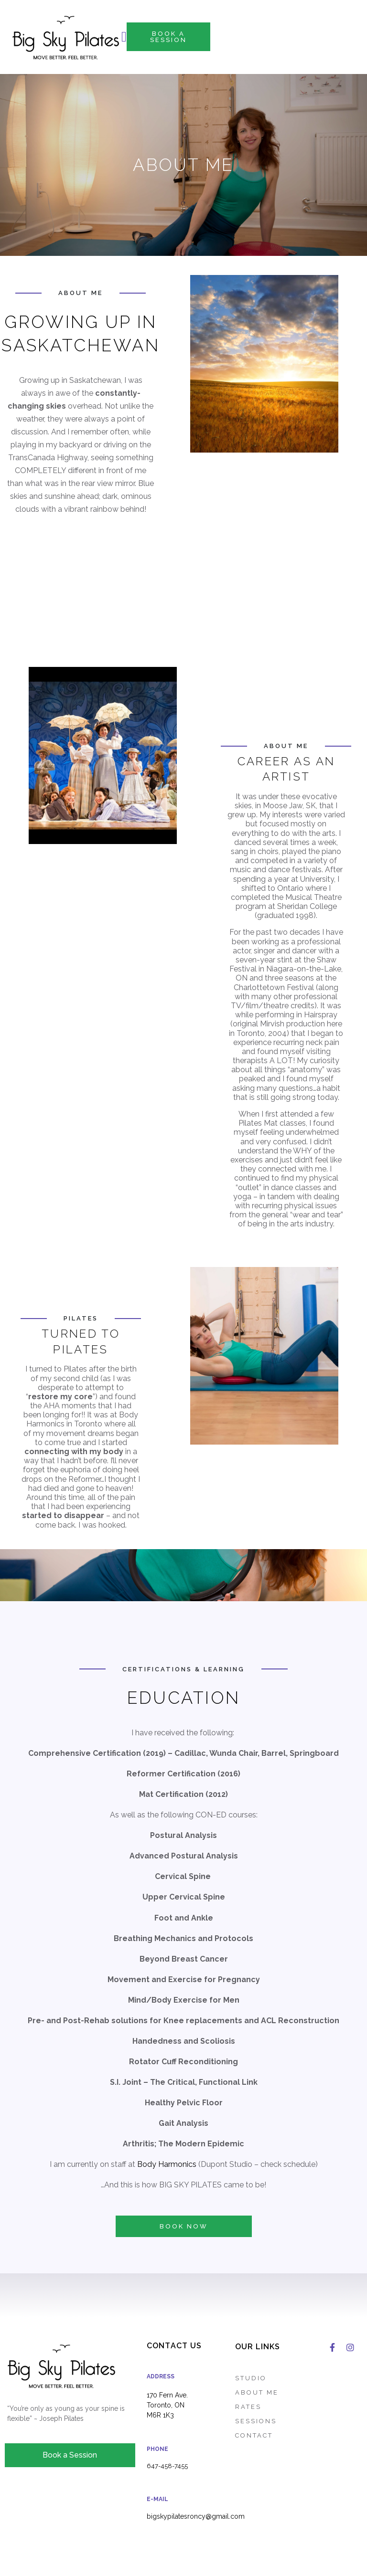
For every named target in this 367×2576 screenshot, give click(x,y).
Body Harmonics (166, 2164)
